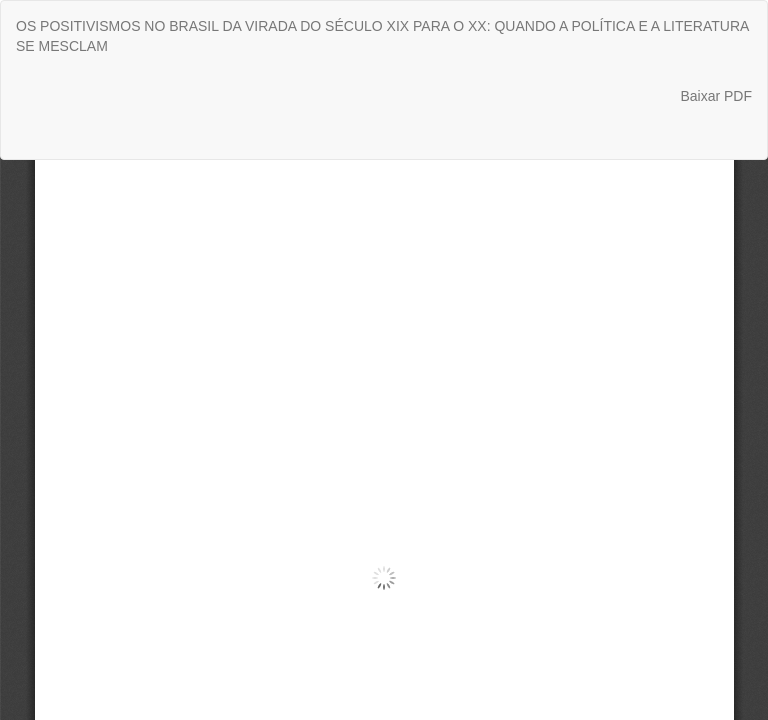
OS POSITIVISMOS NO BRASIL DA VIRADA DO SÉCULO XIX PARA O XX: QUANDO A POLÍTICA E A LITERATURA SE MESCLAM (382, 36)
